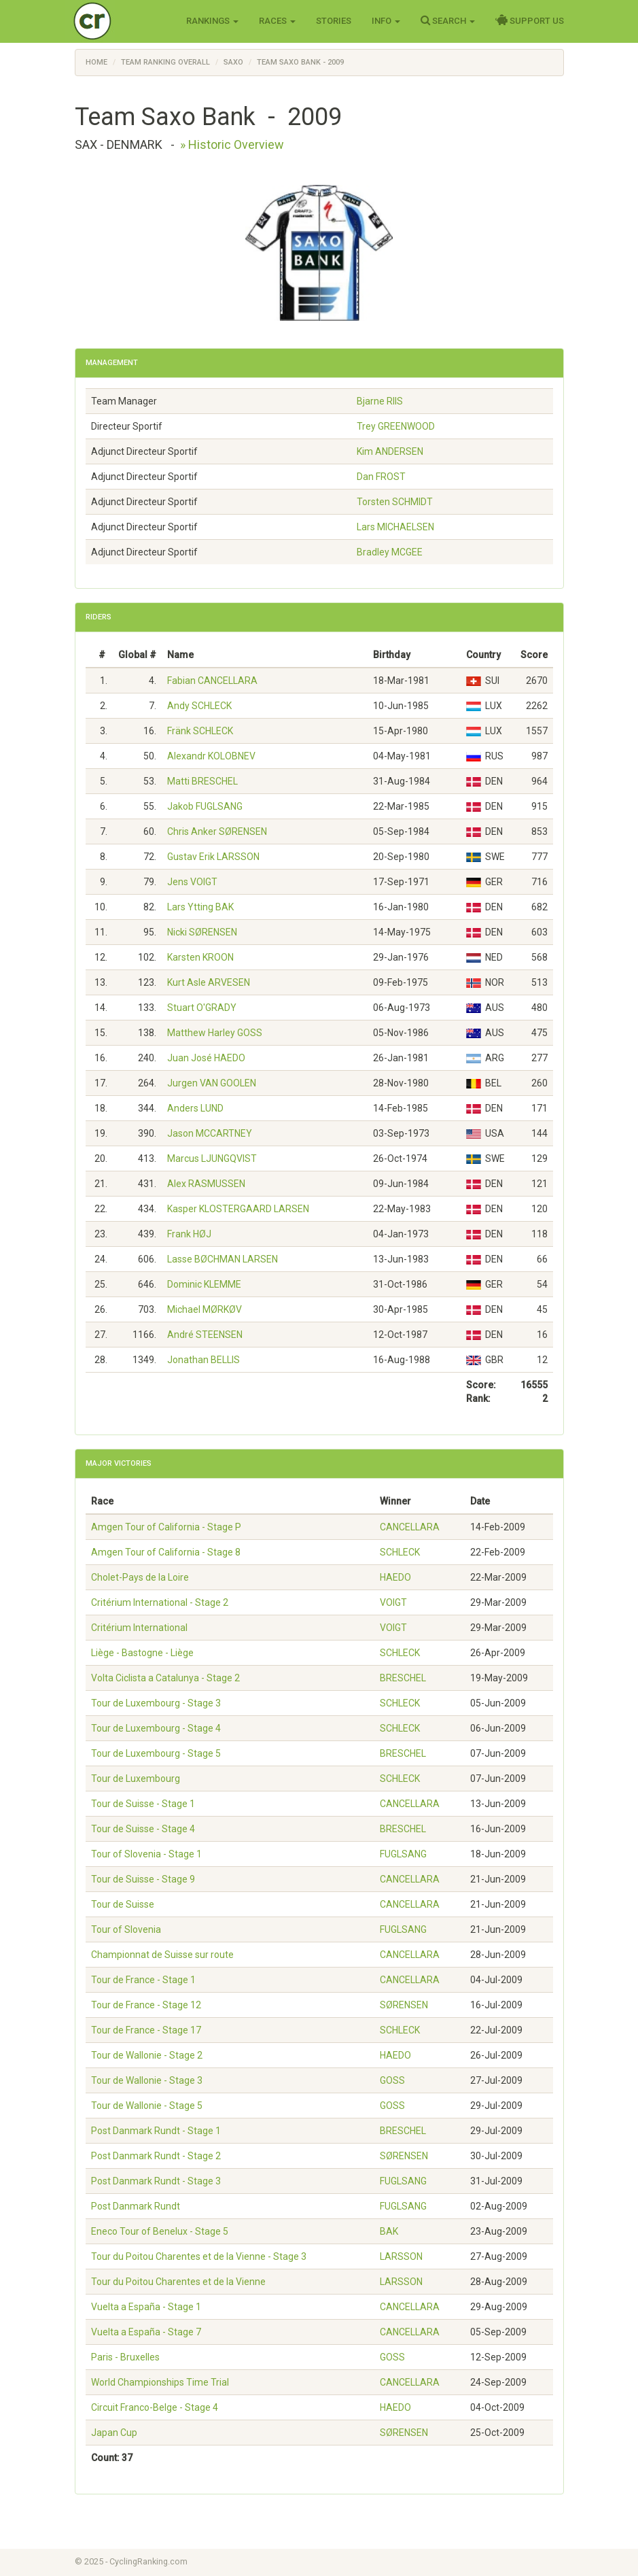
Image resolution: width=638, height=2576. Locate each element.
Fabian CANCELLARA (212, 680)
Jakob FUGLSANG (205, 806)
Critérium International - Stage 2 (159, 1602)
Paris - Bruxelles (125, 2357)
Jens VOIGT (192, 881)
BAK (389, 2231)
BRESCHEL (403, 1677)
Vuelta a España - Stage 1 (146, 2306)
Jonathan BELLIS (203, 1359)
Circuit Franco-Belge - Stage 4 (154, 2407)
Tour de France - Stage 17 (146, 2030)
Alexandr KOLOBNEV (211, 756)
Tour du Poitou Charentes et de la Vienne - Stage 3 (198, 2256)
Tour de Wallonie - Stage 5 (146, 2105)
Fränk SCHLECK (200, 730)
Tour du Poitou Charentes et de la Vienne (178, 2281)
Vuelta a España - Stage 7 (146, 2331)
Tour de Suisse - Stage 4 (143, 1828)
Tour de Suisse (122, 1904)
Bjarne (380, 401)
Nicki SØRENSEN (202, 932)
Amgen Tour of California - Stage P (166, 1527)
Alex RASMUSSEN (206, 1183)
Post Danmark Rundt (135, 2206)
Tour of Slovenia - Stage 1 (146, 1854)
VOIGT (393, 1602)
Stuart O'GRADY (201, 1007)
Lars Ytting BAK (200, 906)
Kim (390, 451)
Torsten (395, 501)
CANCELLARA (410, 1527)
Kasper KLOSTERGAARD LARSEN (238, 1208)
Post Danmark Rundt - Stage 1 (156, 2130)
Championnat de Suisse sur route (162, 1954)
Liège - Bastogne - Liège (142, 1652)
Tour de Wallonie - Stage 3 (146, 2080)
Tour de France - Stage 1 (143, 1979)
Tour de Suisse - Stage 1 (143, 1803)
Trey (396, 426)
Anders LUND (195, 1108)
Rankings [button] (212, 21)
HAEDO (395, 1577)
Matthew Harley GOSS (214, 1032)
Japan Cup (114, 2432)
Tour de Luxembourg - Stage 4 (156, 1728)
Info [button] (386, 21)
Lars (395, 526)
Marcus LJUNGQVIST (212, 1158)
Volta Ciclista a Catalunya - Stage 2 (165, 1677)
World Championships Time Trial (160, 2382)
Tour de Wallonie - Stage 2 (146, 2055)
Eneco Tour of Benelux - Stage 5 (159, 2231)
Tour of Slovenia (126, 1929)
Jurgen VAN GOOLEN (211, 1083)
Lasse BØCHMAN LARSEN (222, 1259)
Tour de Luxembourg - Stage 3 (156, 1703)
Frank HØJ (189, 1234)
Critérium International (139, 1627)
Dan (381, 476)
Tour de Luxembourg (135, 1778)
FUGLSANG (403, 1854)
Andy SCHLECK (199, 705)
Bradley (390, 552)
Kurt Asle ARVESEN (208, 982)
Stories (333, 21)
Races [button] (277, 21)
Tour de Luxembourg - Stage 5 (156, 1753)
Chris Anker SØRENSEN (217, 831)
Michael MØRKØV (204, 1309)
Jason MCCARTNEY (209, 1133)
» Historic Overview (232, 144)
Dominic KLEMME (204, 1284)
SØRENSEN (404, 2004)
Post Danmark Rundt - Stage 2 (156, 2155)
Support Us (529, 20)
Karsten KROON (200, 957)
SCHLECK (400, 1552)
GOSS (392, 2080)
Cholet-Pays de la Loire (140, 1577)
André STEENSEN (205, 1334)
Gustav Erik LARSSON (213, 856)
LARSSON (401, 2256)
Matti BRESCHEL (202, 781)
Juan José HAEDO (206, 1057)
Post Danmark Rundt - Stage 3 (156, 2181)
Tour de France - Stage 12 (146, 2004)
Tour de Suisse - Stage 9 (143, 1879)
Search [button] (448, 20)
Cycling (121, 20)
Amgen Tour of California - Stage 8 (166, 1552)
